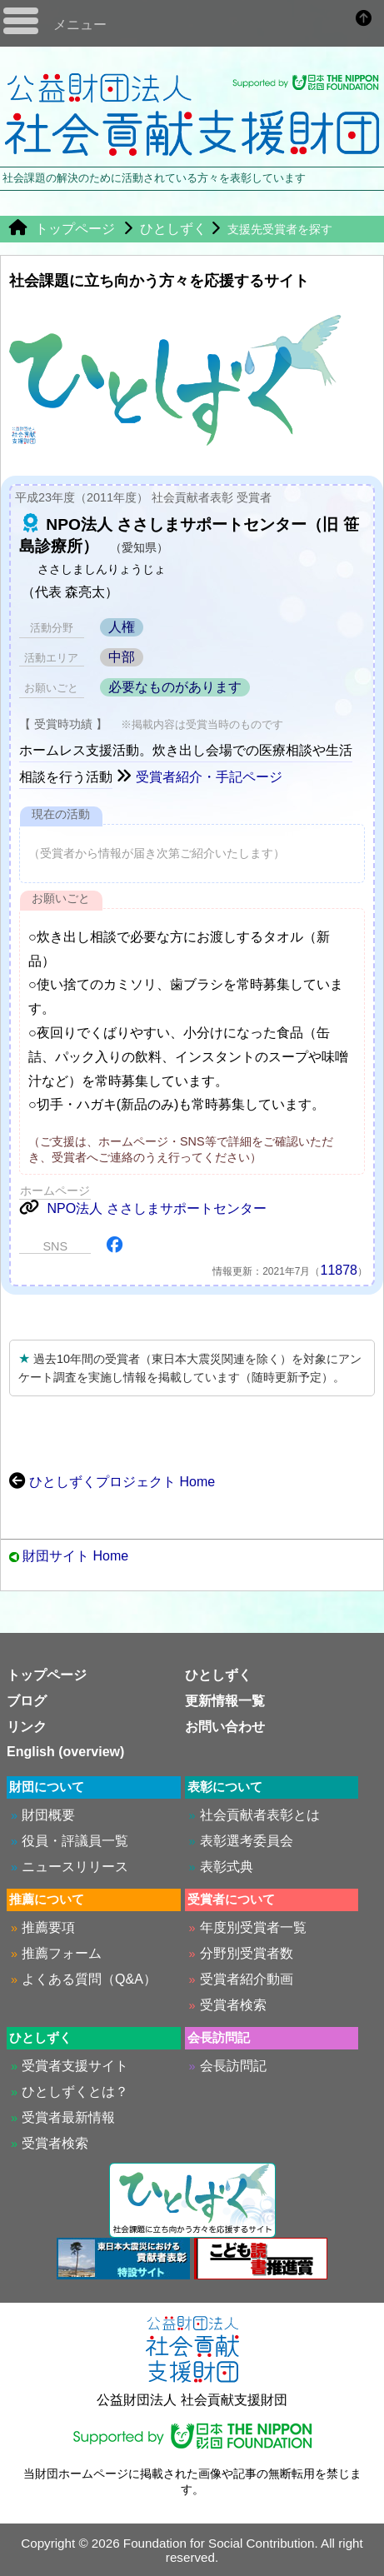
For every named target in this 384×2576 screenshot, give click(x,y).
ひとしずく (173, 229)
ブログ (27, 1701)
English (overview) (65, 1752)
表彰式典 (226, 1867)
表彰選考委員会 (246, 1841)
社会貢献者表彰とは (260, 1815)
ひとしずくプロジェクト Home (112, 1482)
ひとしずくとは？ (75, 2091)
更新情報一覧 (225, 1701)
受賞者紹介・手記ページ (199, 777)
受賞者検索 (233, 2005)
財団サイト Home (75, 1556)
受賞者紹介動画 (246, 1979)
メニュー (80, 24)
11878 (339, 1270)
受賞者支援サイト (75, 2066)
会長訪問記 (233, 2066)
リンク (27, 1727)
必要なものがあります (175, 687)
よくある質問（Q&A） (89, 1979)
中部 (121, 657)
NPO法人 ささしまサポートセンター (143, 1208)
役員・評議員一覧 (75, 1841)
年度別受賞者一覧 (253, 1927)
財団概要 (48, 1815)
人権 (121, 627)
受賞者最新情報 (68, 2117)
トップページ (61, 229)
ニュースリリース (75, 1867)
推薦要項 (48, 1927)
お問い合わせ (225, 1727)
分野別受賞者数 (246, 1953)
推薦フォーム (62, 1953)
